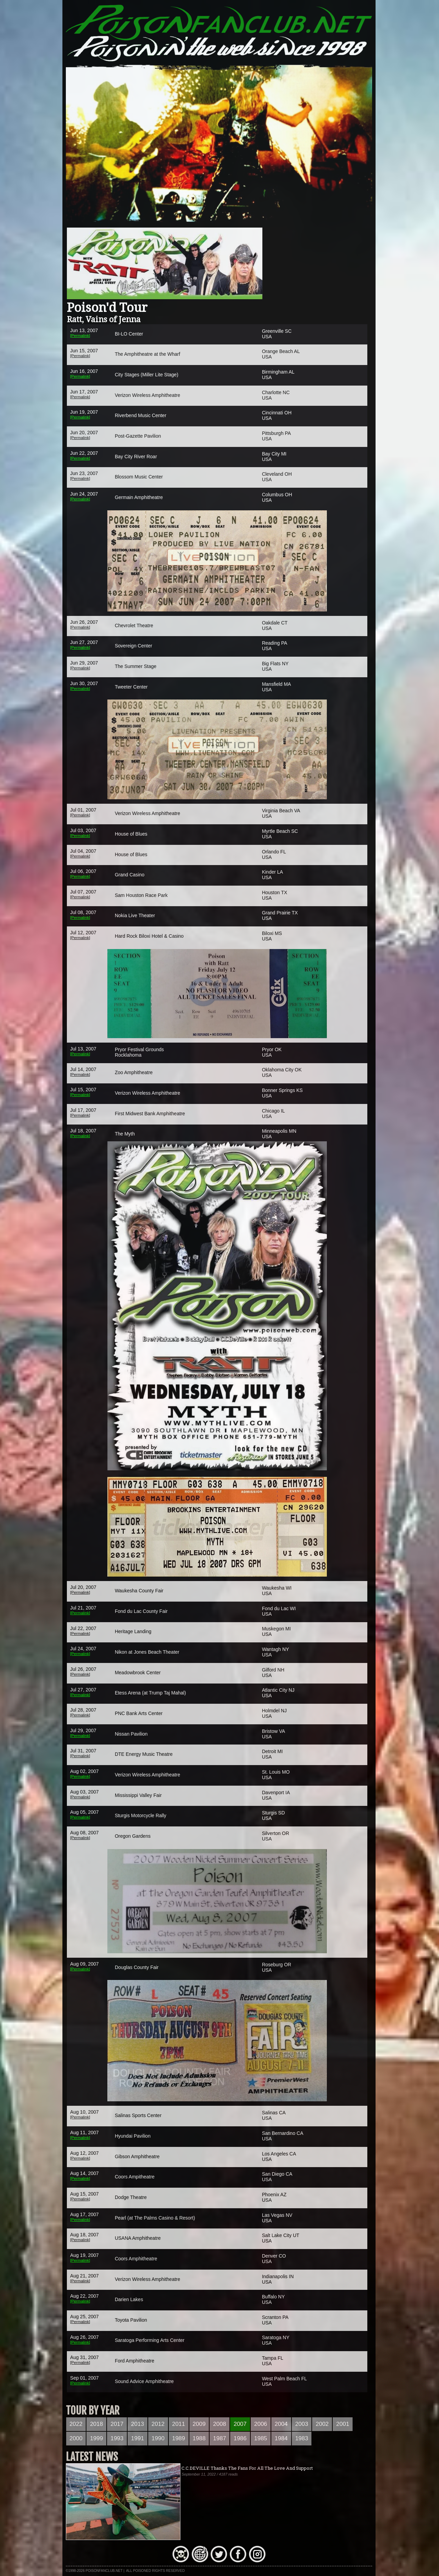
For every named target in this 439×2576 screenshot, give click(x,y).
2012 (158, 2424)
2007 (240, 2424)
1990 (158, 2438)
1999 (96, 2438)
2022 (76, 2424)
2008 (219, 2424)
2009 (199, 2424)
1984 (281, 2438)
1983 (301, 2438)
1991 (137, 2438)
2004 (281, 2424)
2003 (301, 2424)
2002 (322, 2424)
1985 (260, 2438)
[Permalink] (80, 335)
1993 (116, 2438)
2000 (76, 2438)
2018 (96, 2424)
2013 (137, 2424)
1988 (199, 2438)
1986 (240, 2438)
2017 (116, 2424)
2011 (178, 2424)
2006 (260, 2424)
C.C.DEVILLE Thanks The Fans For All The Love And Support (247, 2468)
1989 (178, 2438)
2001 (342, 2424)
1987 (219, 2438)
